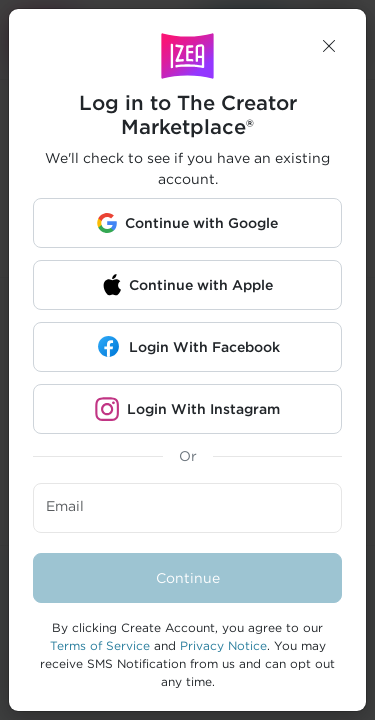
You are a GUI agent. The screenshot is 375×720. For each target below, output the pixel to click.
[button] (329, 46)
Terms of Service (100, 645)
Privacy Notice (223, 645)
